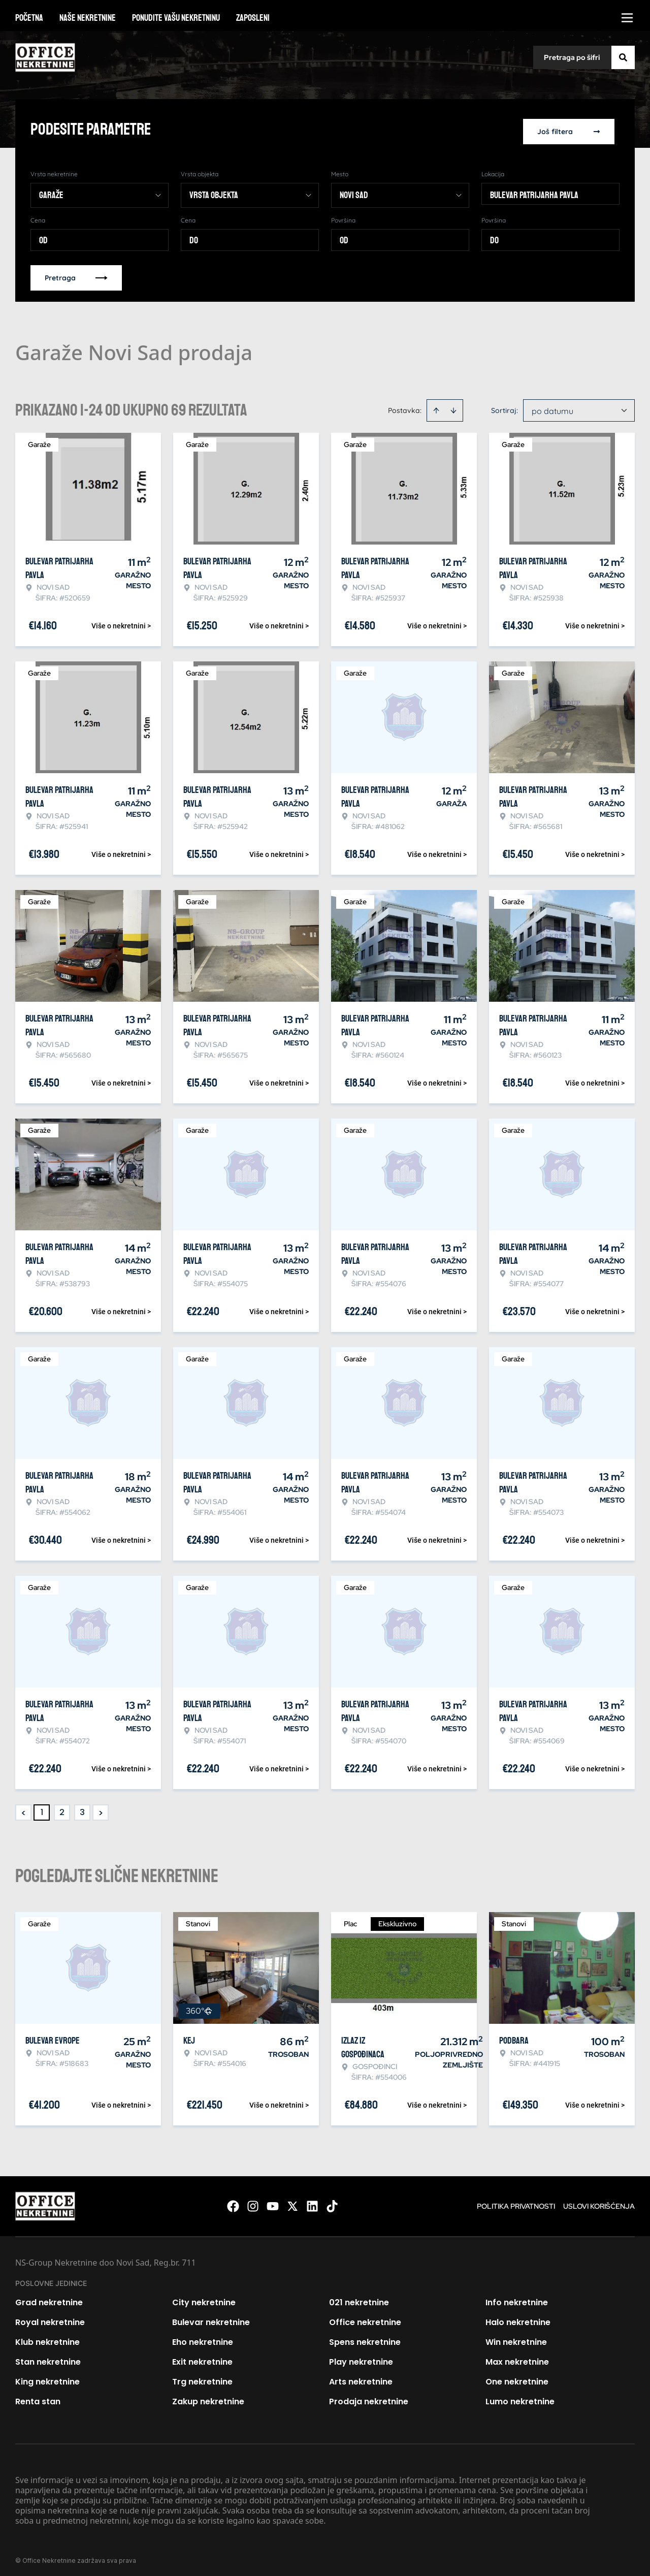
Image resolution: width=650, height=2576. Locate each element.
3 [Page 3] (82, 1808)
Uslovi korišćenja (599, 2201)
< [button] (23, 1808)
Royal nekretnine (50, 2318)
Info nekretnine (516, 2298)
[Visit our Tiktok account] (332, 2202)
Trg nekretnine (202, 2377)
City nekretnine (204, 2298)
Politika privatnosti (516, 2201)
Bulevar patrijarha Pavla (534, 190)
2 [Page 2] (61, 1808)
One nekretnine (516, 2377)
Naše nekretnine (87, 17)
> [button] (101, 1808)
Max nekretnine (517, 2357)
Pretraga (76, 273)
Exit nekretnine (202, 2357)
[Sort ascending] (436, 406)
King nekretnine (47, 2377)
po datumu (552, 406)
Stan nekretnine (48, 2357)
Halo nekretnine (517, 2318)
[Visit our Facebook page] (233, 2202)
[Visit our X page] (292, 2202)
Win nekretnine (516, 2337)
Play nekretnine (361, 2357)
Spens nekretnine (365, 2337)
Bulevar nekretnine (211, 2318)
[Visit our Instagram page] (253, 2202)
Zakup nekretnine (208, 2397)
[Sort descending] (453, 406)
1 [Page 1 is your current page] (42, 1808)
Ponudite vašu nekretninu (176, 17)
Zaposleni (253, 17)
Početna (29, 17)
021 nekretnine (359, 2298)
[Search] (623, 57)
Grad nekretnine (49, 2298)
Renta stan (37, 2397)
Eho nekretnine (202, 2337)
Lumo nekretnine (520, 2397)
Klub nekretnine (47, 2337)
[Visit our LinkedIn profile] (312, 2202)
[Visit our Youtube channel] (273, 2202)
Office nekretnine (365, 2318)
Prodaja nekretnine (368, 2397)
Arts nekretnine (361, 2377)
